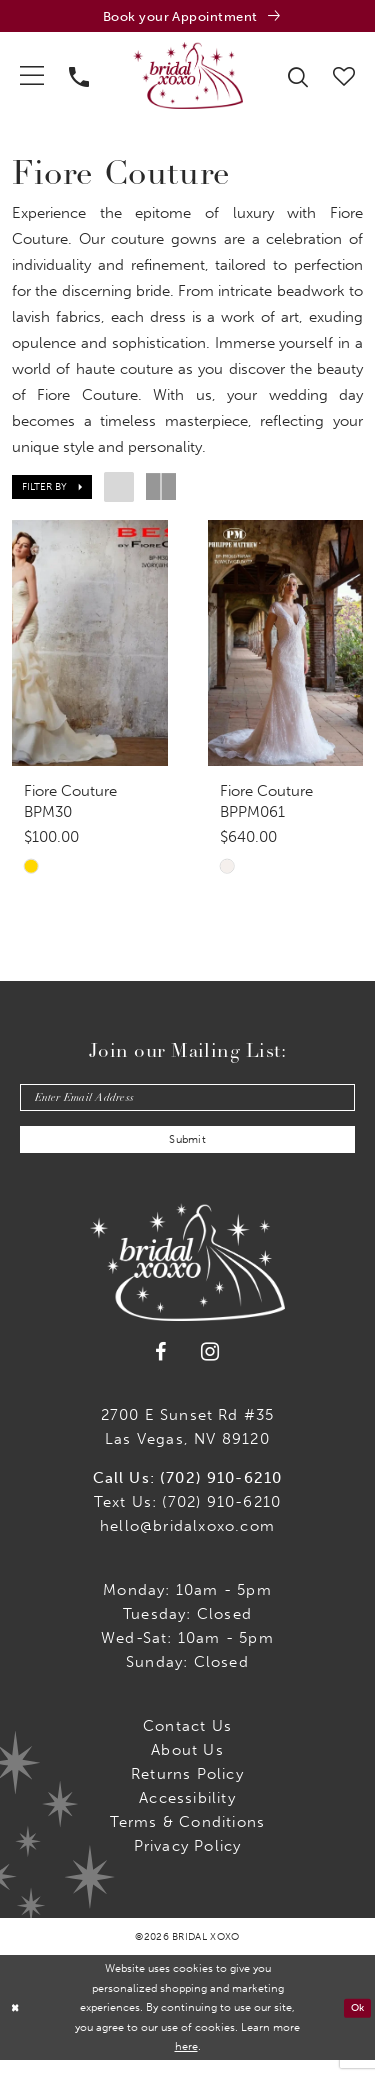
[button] (32, 78)
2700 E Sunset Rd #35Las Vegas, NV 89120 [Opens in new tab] (188, 1440)
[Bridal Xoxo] (188, 78)
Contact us (187, 1739)
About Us (187, 1763)
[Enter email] (187, 1105)
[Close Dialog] (16, 2020)
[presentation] (90, 646)
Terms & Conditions (188, 1835)
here (186, 2059)
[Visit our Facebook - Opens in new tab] (161, 1365)
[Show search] (298, 78)
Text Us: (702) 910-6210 (188, 1515)
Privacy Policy (188, 1859)
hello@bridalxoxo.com (187, 1539)
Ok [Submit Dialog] (356, 2020)
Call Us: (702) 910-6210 (188, 1491)
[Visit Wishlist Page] (344, 77)
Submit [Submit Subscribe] (188, 1152)
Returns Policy (187, 1787)
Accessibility (187, 1811)
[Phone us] (79, 78)
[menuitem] (32, 78)
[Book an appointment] (187, 17)
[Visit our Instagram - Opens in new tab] (210, 1365)
